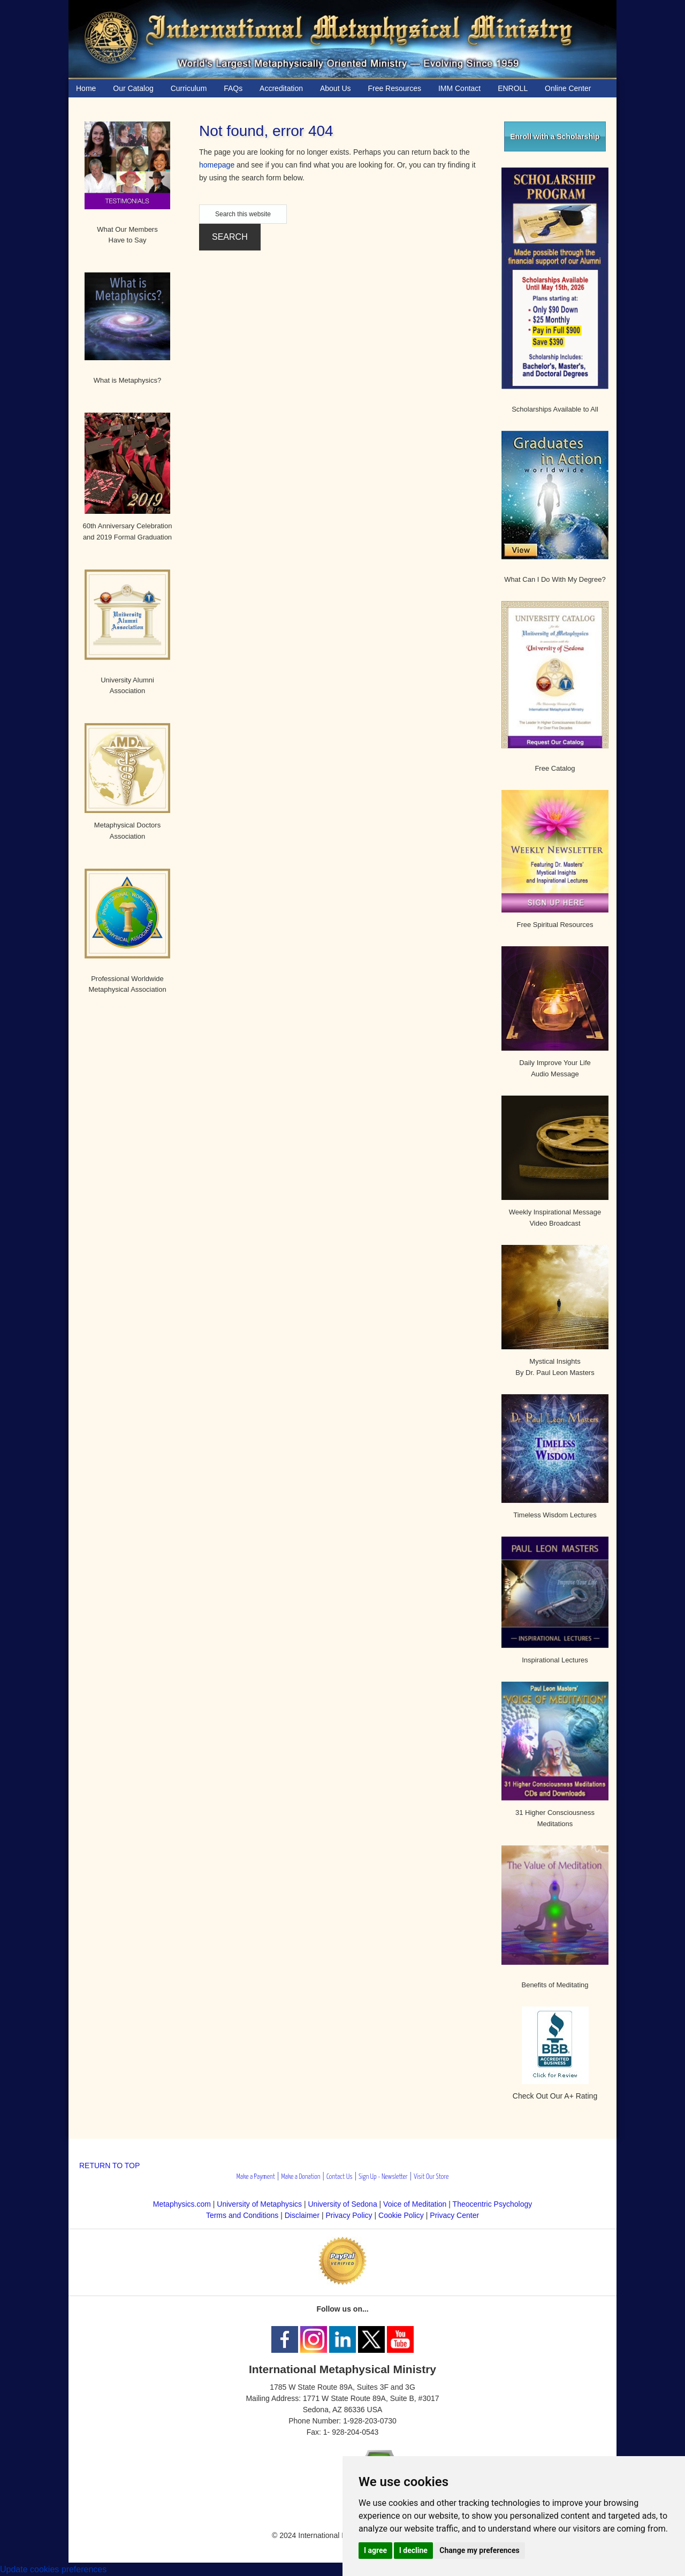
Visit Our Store (431, 2177)
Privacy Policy (348, 2215)
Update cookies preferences (53, 2569)
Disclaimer (302, 2215)
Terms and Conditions (242, 2215)
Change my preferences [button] (479, 2550)
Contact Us (339, 2177)
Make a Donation (300, 2177)
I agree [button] (375, 2550)
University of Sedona (342, 2204)
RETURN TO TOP (109, 2165)
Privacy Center (454, 2215)
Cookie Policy (401, 2215)
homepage (216, 165)
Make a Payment (256, 2177)
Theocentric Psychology (492, 2204)
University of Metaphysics (259, 2204)
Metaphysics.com (183, 2204)
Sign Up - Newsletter (383, 2177)
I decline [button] (413, 2550)
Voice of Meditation (414, 2204)
